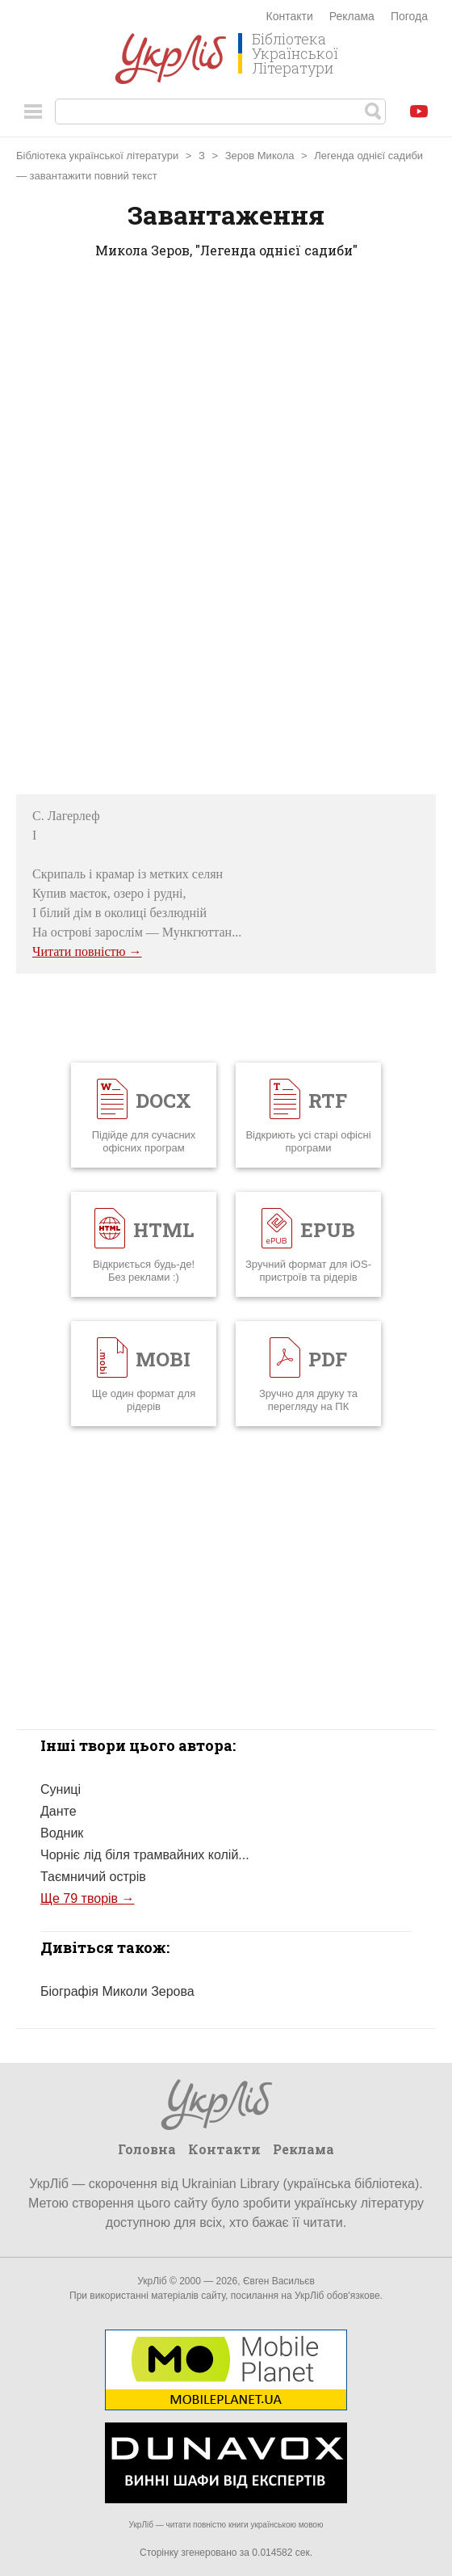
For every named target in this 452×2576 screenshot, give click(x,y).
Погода (409, 16)
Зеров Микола (260, 155)
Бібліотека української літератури (97, 155)
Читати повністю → (87, 951)
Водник (61, 1833)
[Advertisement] (226, 531)
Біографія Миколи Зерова (117, 1991)
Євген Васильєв (279, 2281)
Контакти (289, 16)
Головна (147, 2148)
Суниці (60, 1789)
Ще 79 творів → (87, 1898)
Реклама (352, 16)
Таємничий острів (93, 1877)
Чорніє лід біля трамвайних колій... (144, 1855)
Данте (58, 1811)
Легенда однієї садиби (368, 155)
